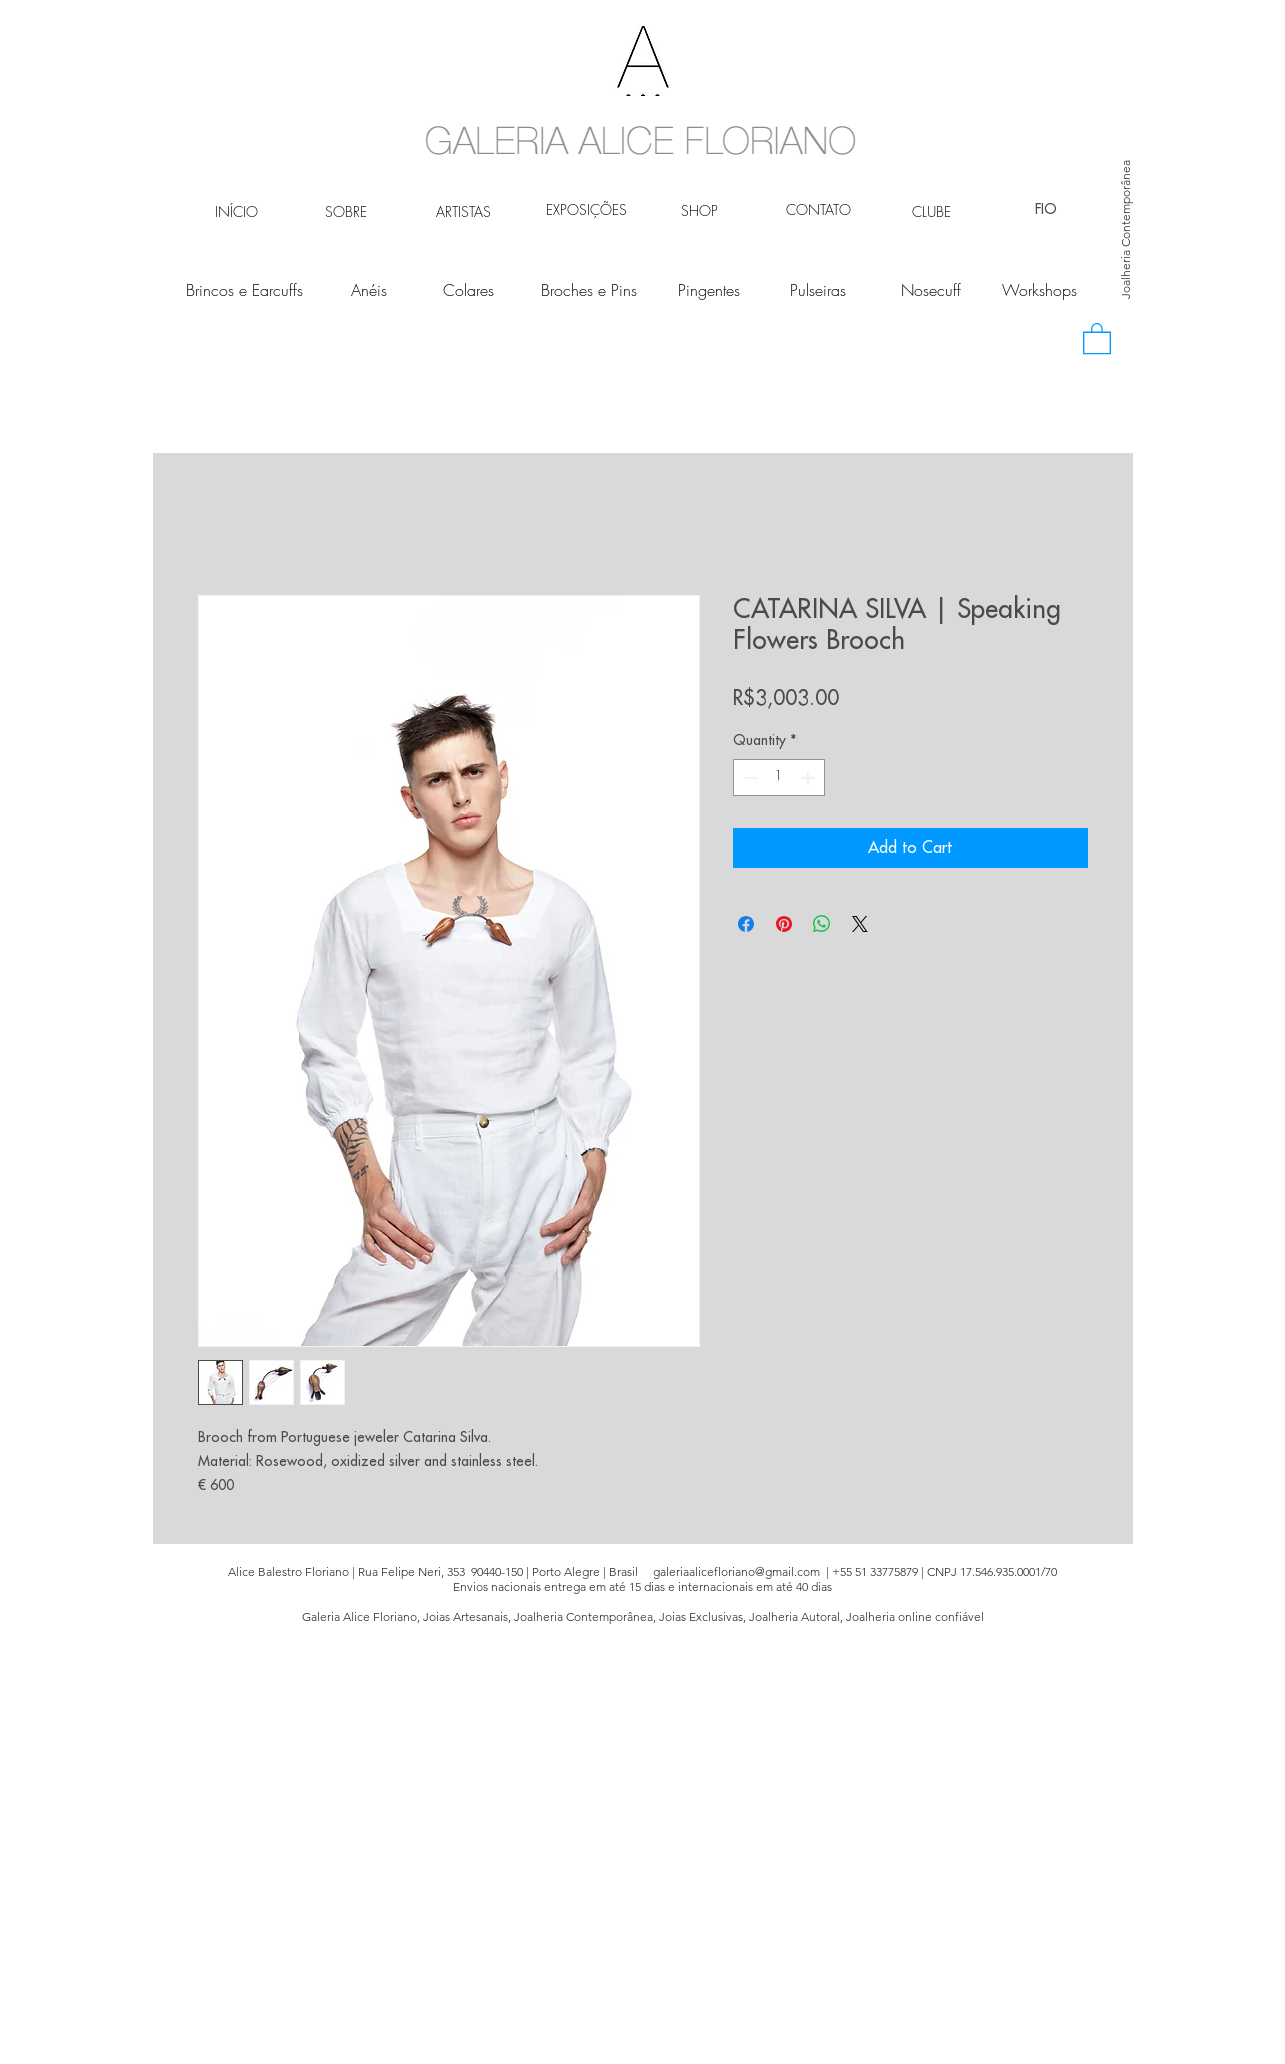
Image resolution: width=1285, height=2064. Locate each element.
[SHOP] (699, 211)
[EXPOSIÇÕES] (587, 210)
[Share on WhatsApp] (822, 924)
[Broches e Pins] (589, 290)
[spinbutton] (779, 777)
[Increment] (809, 777)
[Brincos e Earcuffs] (244, 290)
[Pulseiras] (818, 290)
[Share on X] (860, 924)
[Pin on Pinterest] (784, 924)
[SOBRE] (346, 212)
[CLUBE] (931, 212)
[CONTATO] (818, 210)
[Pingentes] (709, 290)
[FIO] (1046, 210)
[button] (1097, 337)
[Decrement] (748, 777)
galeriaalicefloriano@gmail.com (736, 1571)
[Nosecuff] (931, 290)
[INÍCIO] (236, 212)
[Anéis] (369, 290)
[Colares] (468, 290)
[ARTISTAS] (463, 212)
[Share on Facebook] (746, 924)
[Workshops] (1039, 290)
